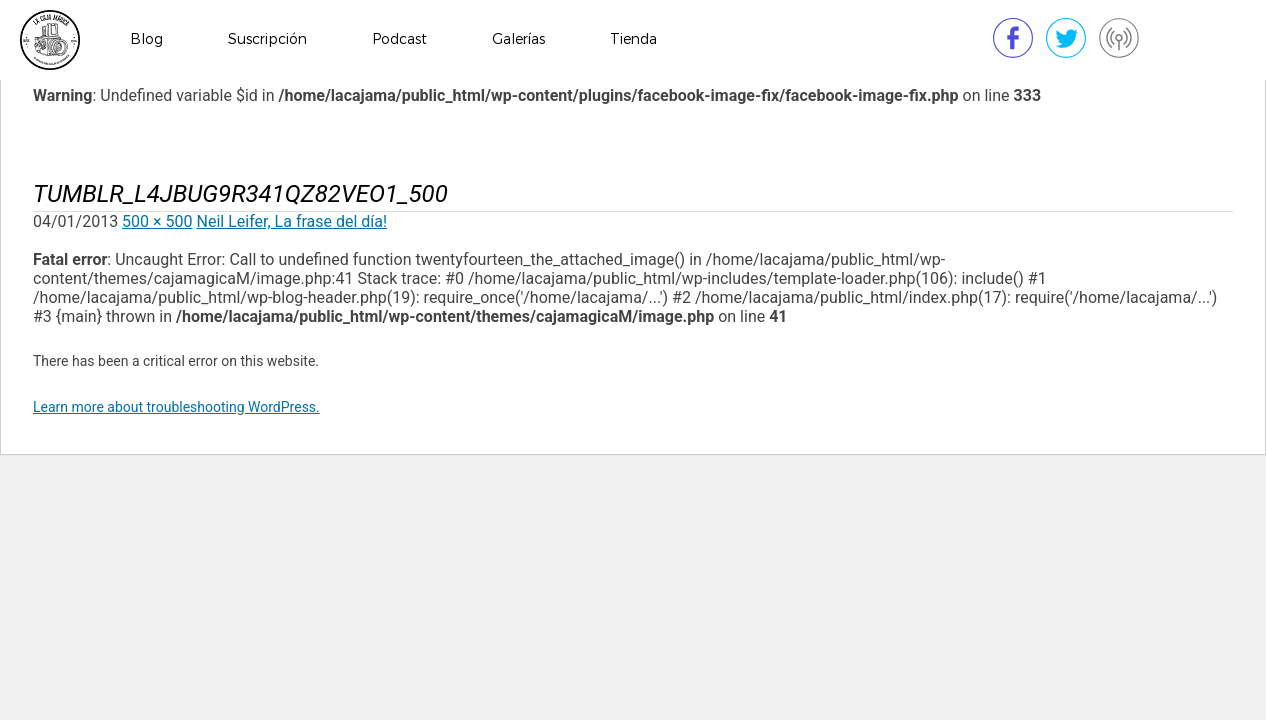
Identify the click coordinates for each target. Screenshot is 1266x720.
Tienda (633, 39)
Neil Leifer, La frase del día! (292, 221)
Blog (146, 39)
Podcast (399, 39)
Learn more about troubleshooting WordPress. (176, 407)
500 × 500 (157, 221)
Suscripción (267, 39)
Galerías (518, 39)
